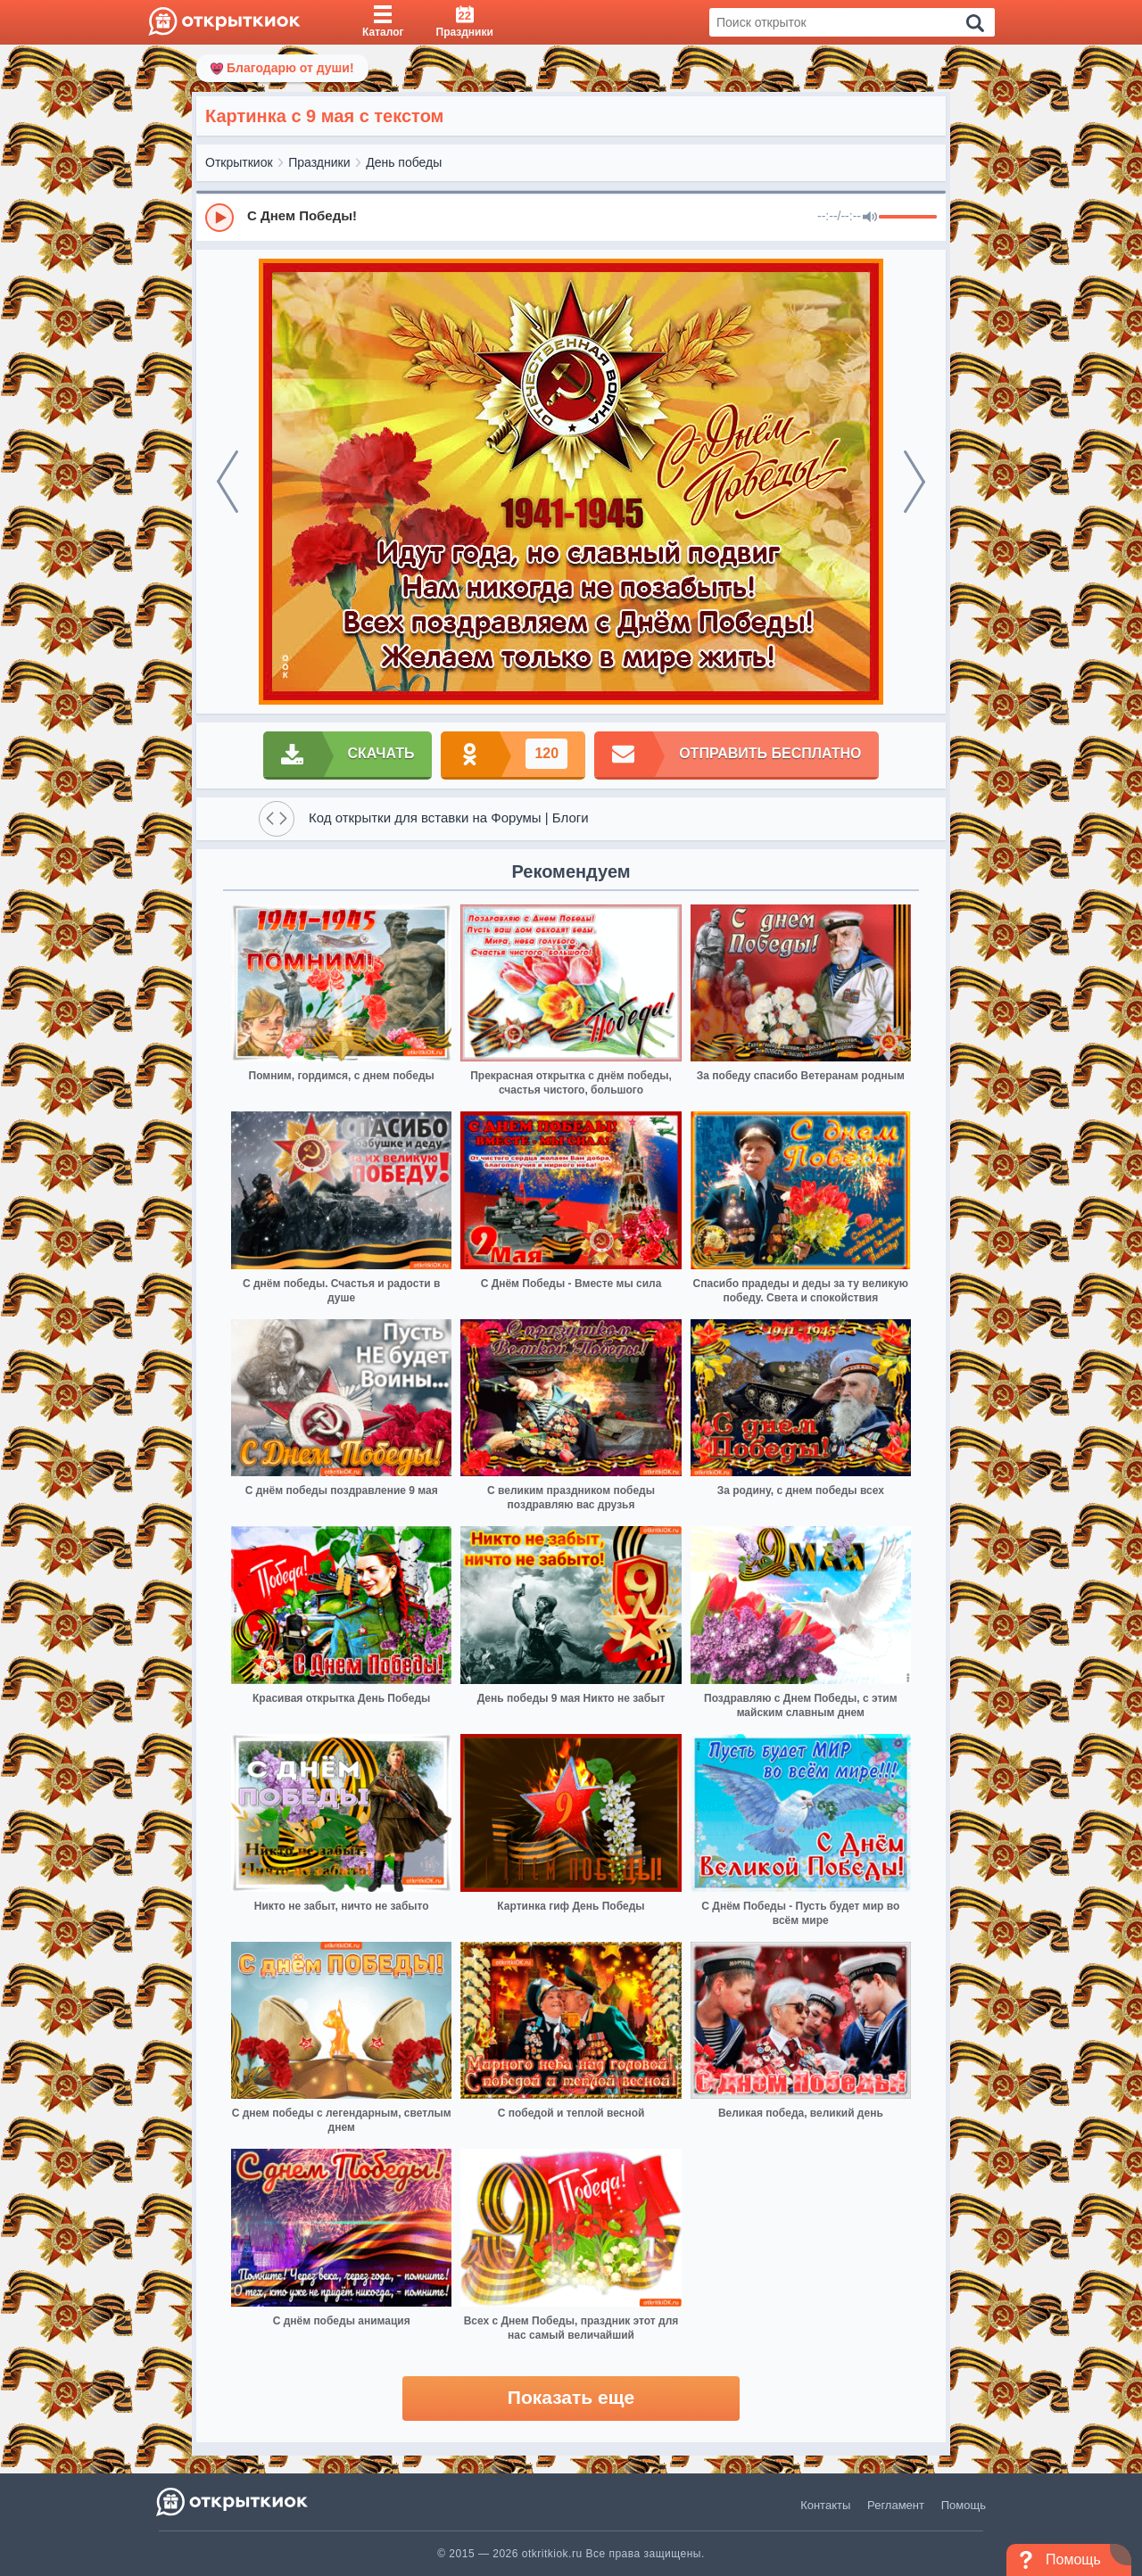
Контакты (825, 2505)
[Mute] (870, 218)
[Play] (219, 217)
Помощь (963, 2505)
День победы (404, 162)
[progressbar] (908, 217)
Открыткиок (239, 162)
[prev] (227, 482)
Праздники (319, 162)
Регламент (895, 2505)
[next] (914, 482)
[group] (571, 217)
